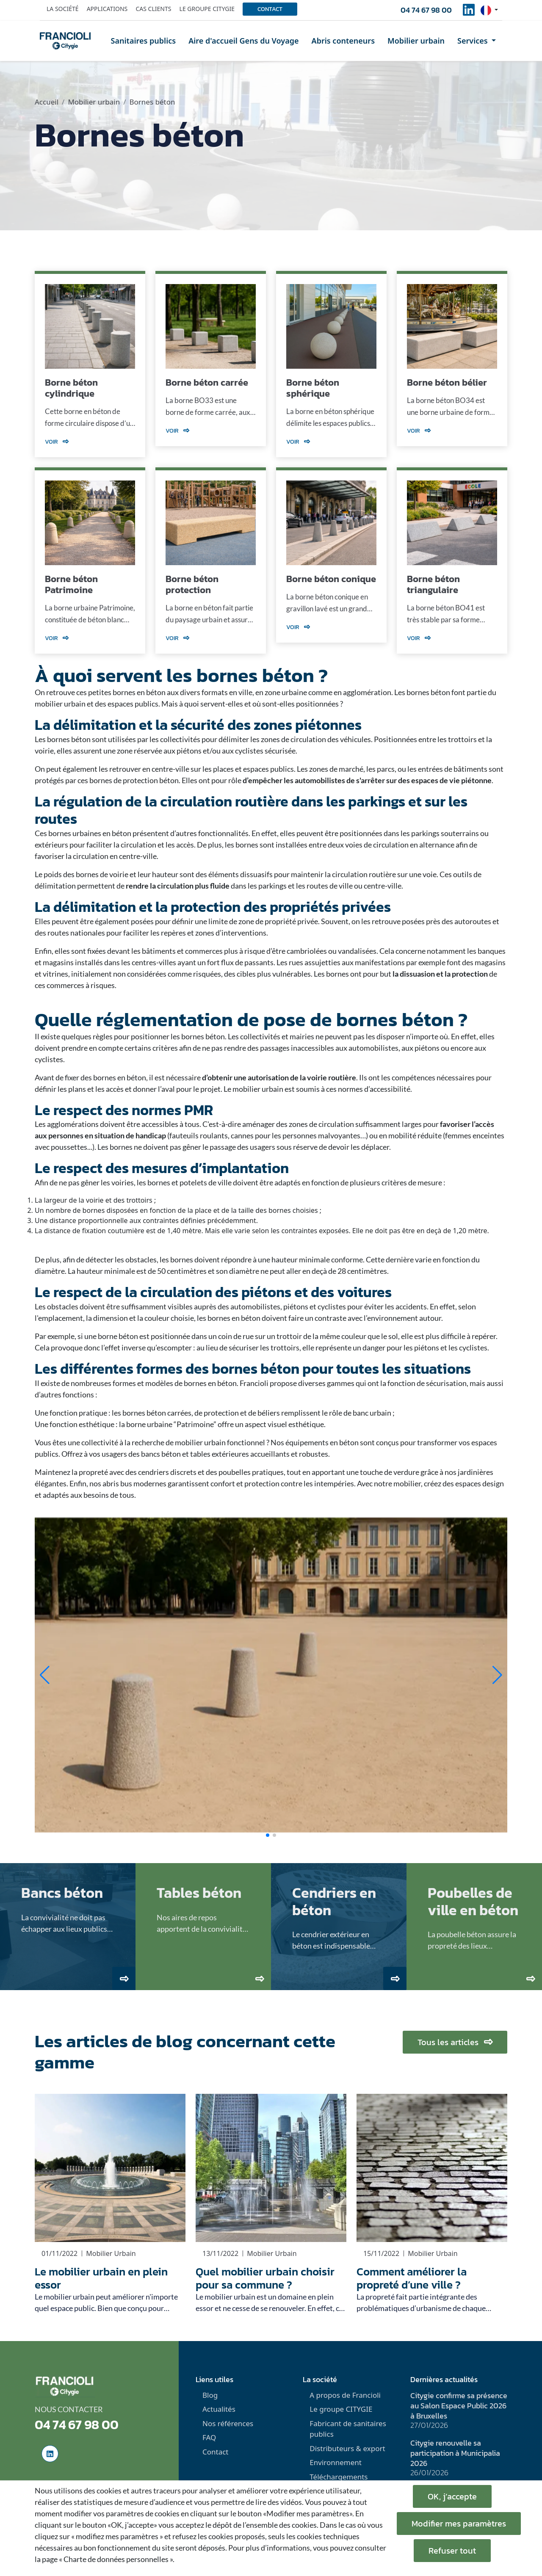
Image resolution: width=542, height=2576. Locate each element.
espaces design (479, 1483)
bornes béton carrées (156, 1412)
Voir (57, 441)
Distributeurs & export (347, 2448)
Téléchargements (339, 2477)
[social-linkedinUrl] (469, 12)
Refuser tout (452, 2550)
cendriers (154, 1472)
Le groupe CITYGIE (341, 2409)
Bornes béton (152, 102)
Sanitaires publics (143, 41)
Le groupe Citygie (207, 9)
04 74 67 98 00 (426, 10)
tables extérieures (220, 1453)
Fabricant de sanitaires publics (348, 2429)
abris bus (117, 1483)
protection (222, 1412)
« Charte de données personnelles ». (116, 2559)
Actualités (218, 2409)
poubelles (234, 1472)
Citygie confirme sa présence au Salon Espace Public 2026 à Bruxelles (458, 2405)
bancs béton (161, 1453)
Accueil (46, 102)
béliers (269, 1412)
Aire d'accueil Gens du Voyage (243, 41)
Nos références (227, 2423)
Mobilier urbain (416, 41)
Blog (210, 2395)
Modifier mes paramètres (459, 2523)
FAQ (209, 2437)
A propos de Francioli (345, 2395)
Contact (269, 9)
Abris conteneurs (343, 41)
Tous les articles (455, 2042)
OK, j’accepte (452, 2496)
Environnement (336, 2462)
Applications (107, 9)
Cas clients (153, 9)
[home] (65, 40)
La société (63, 9)
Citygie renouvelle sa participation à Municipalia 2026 (455, 2453)
